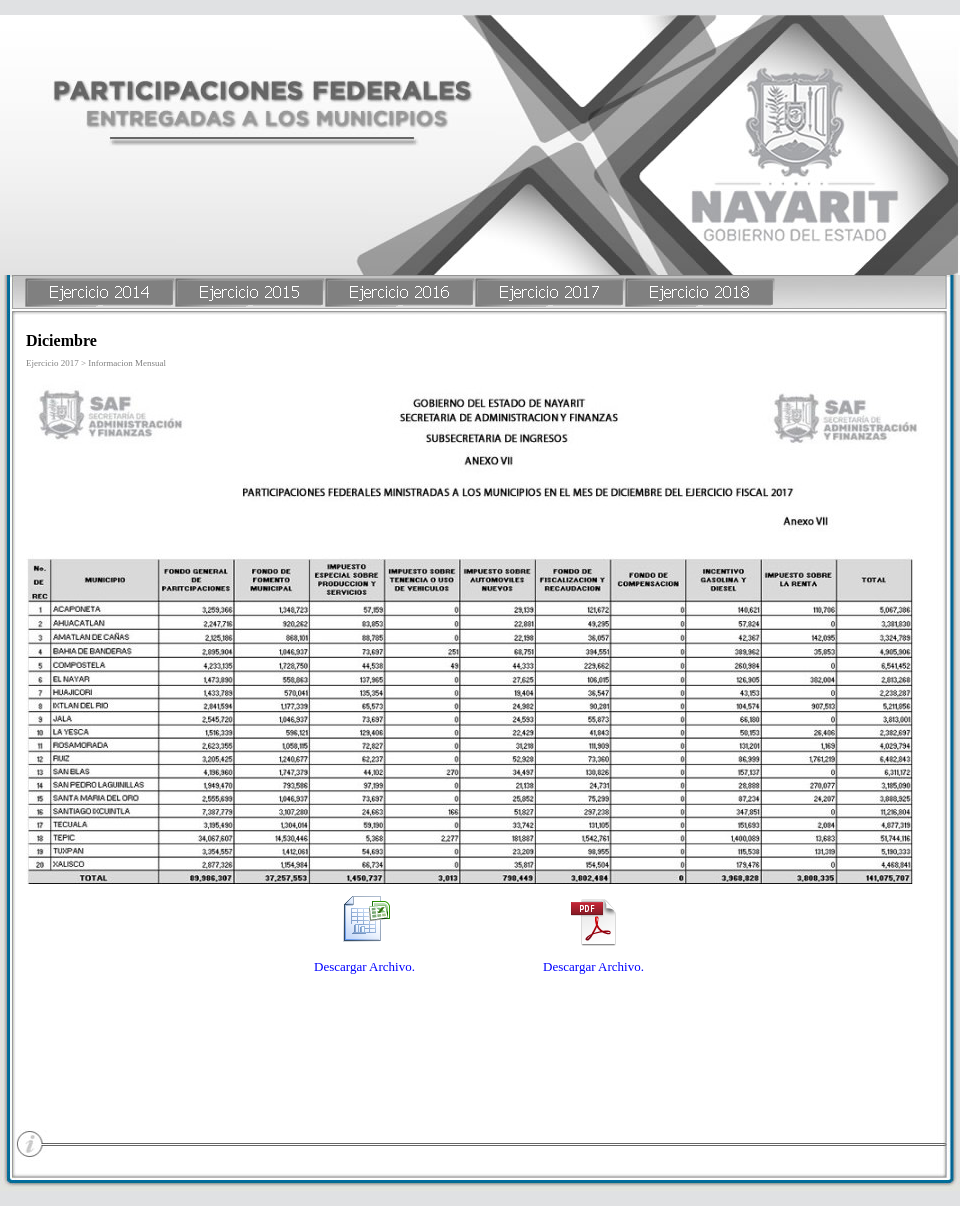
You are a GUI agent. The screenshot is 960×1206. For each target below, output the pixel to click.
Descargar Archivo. (364, 966)
